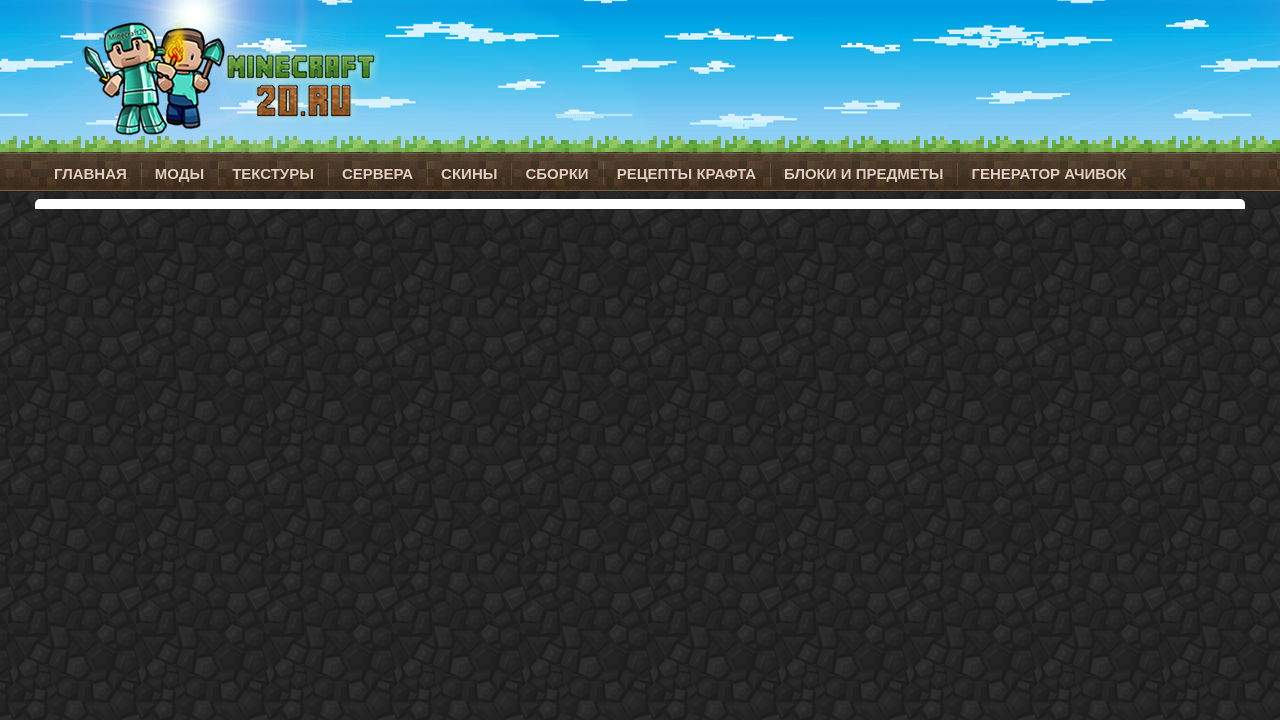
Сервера (377, 173)
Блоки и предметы (863, 173)
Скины (469, 173)
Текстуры (273, 173)
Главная (90, 173)
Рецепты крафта (686, 173)
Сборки (556, 173)
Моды (179, 173)
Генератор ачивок (1048, 173)
